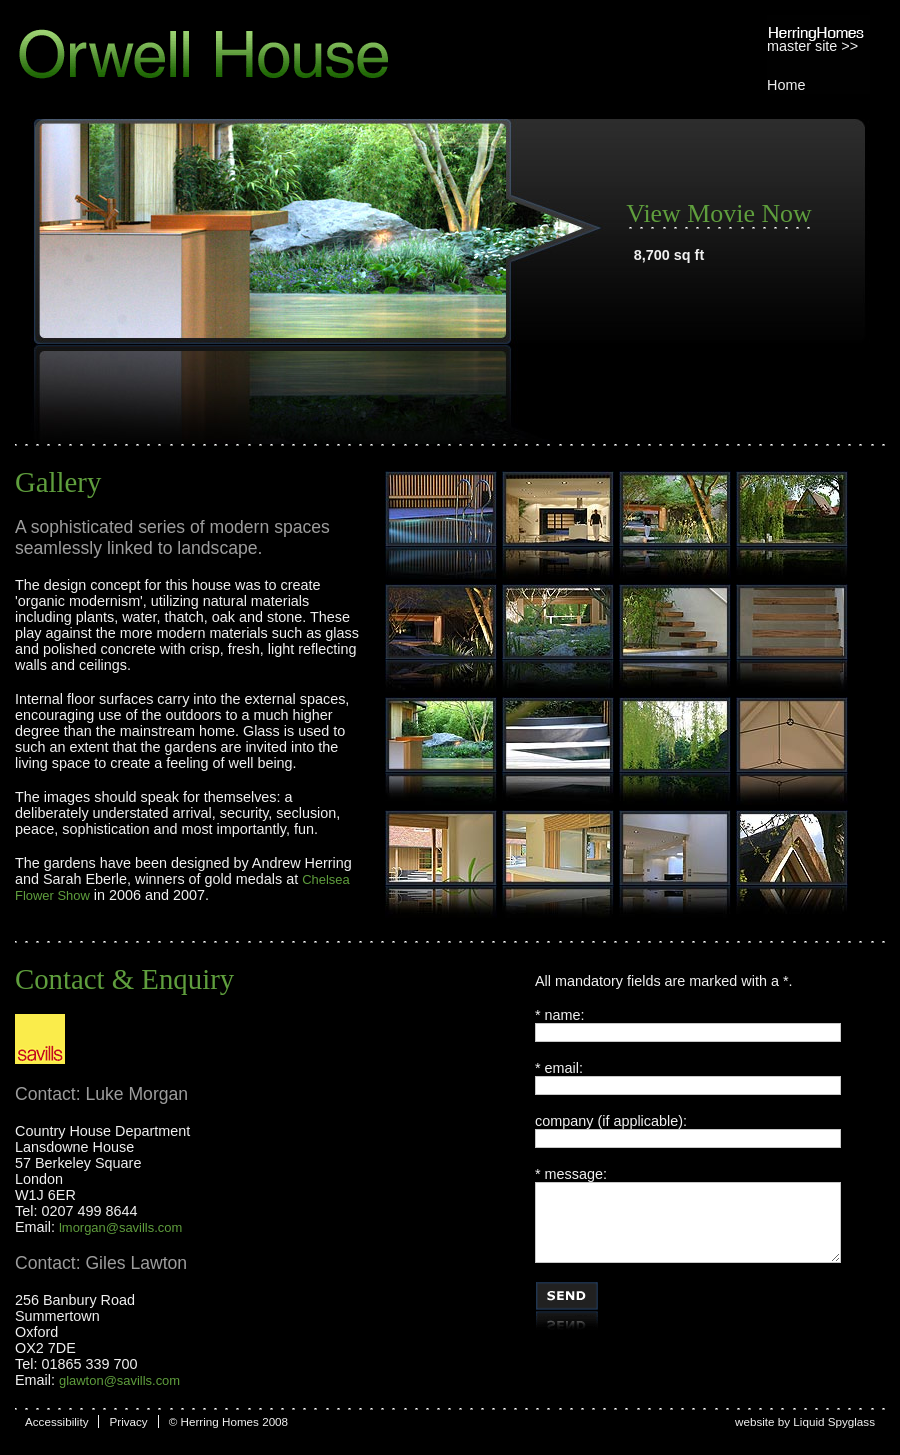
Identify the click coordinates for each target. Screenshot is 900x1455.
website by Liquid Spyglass (805, 1421)
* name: (560, 1015)
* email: (559, 1068)
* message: (571, 1174)
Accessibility (56, 1421)
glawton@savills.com (119, 1380)
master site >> (812, 46)
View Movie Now (719, 213)
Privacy (128, 1421)
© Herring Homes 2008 (228, 1421)
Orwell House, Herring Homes (263, 54)
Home (786, 85)
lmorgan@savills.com (120, 1227)
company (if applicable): (611, 1121)
